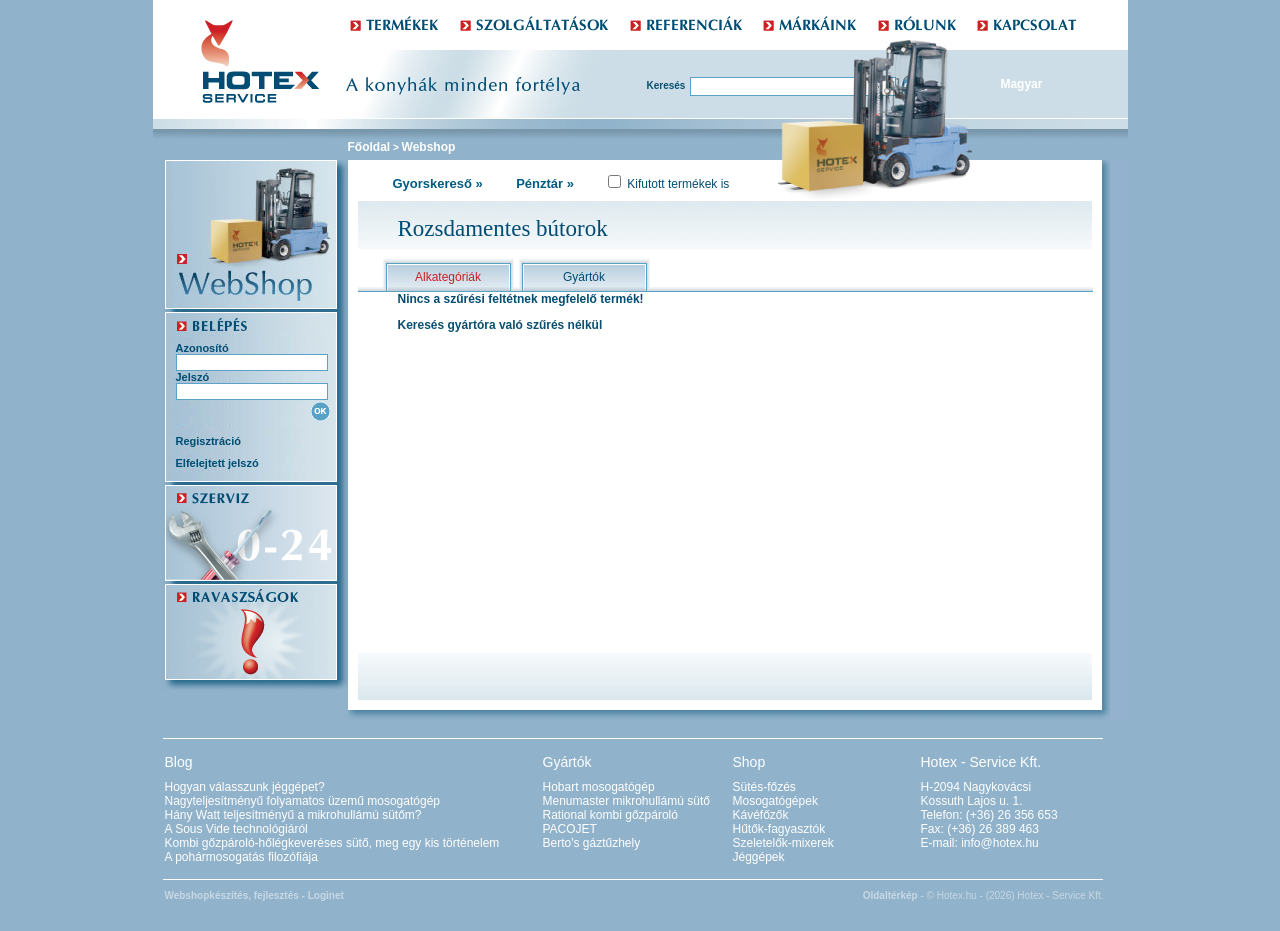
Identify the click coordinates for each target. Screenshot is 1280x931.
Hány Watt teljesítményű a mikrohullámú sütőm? (293, 815)
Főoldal (369, 147)
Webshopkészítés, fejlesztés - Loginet (254, 895)
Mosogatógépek (775, 801)
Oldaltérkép (890, 895)
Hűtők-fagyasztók (779, 829)
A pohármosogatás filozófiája (241, 857)
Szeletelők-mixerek (783, 843)
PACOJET (570, 829)
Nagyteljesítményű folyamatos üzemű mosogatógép (302, 801)
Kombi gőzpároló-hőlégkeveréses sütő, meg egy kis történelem (332, 843)
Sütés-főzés (764, 787)
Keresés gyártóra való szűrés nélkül (500, 325)
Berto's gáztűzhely (592, 843)
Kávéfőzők (761, 815)
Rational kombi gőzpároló (610, 815)
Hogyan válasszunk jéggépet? (245, 787)
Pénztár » (545, 183)
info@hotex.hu (1000, 843)
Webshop (429, 147)
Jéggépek (759, 857)
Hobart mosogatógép (599, 787)
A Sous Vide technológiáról (236, 829)
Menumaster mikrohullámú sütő (626, 801)
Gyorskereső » (438, 183)
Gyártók (584, 277)
